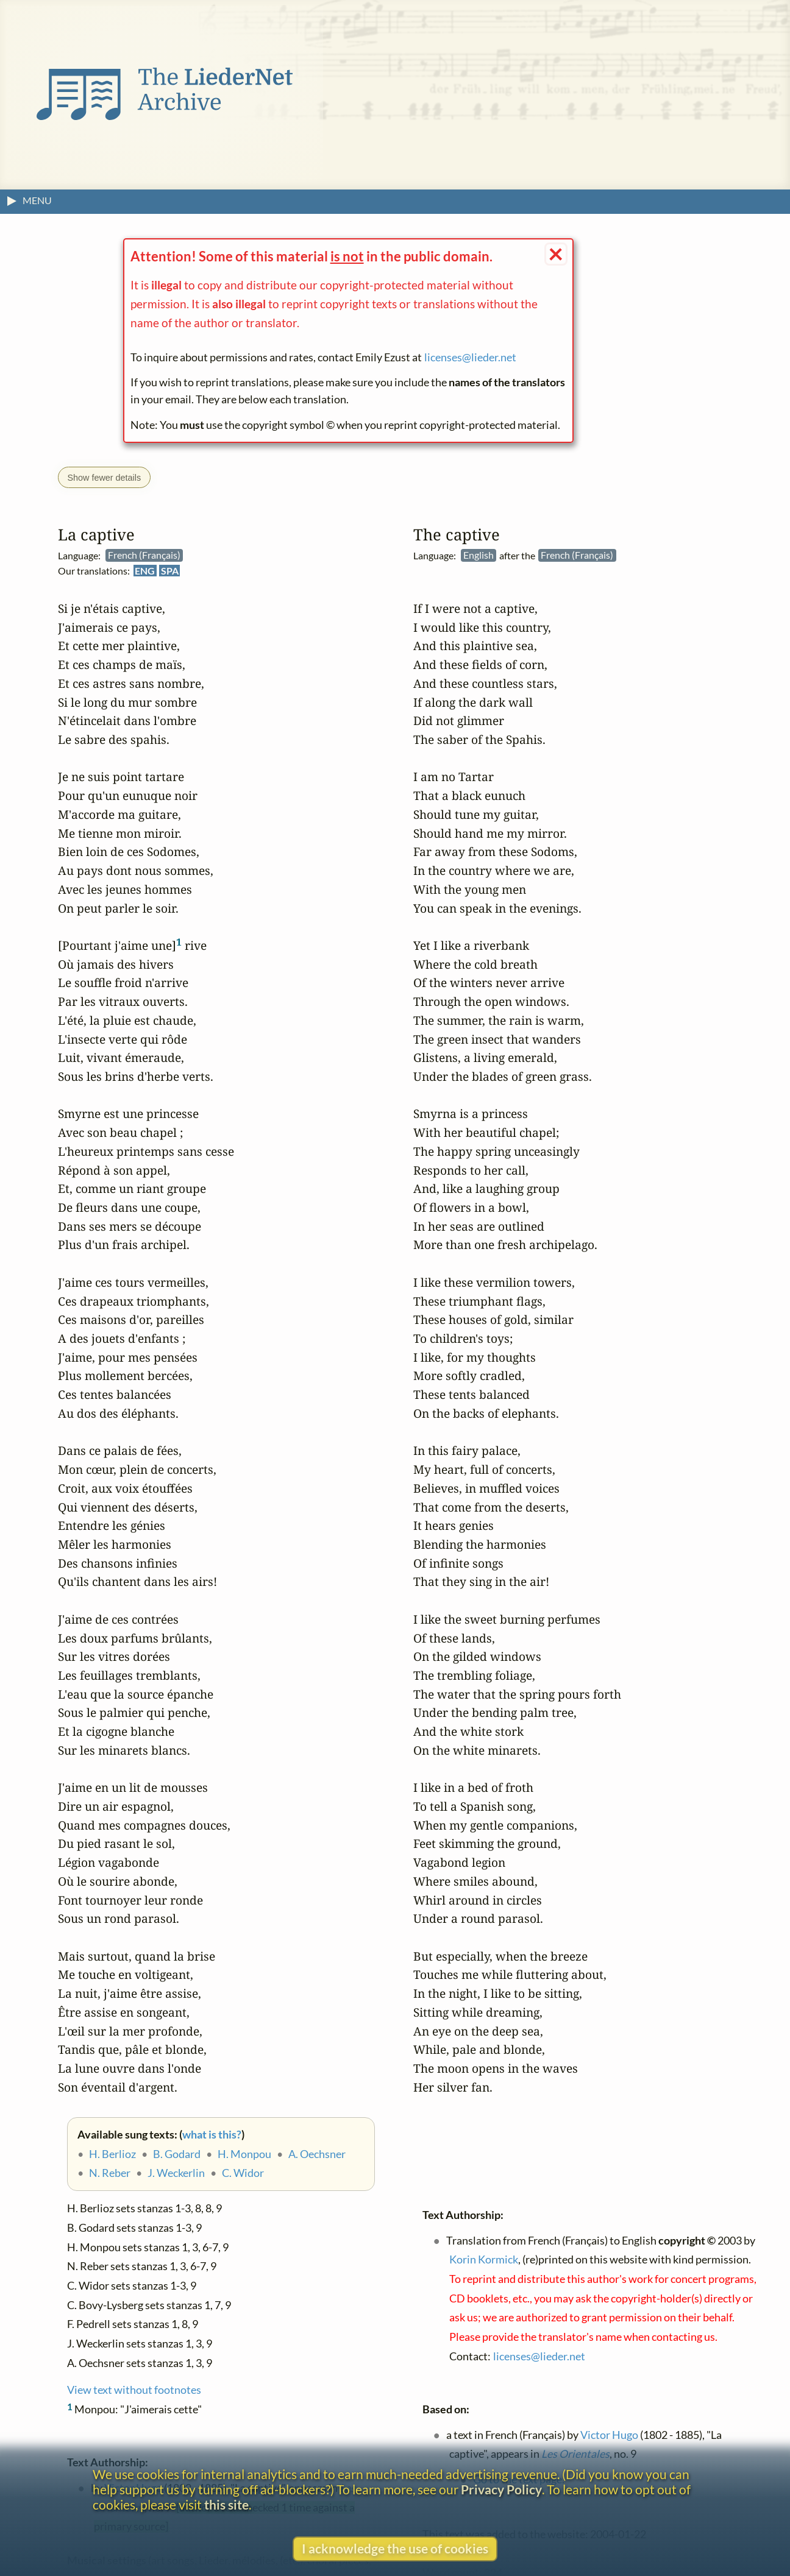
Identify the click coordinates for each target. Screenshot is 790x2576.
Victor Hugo (609, 2435)
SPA (170, 570)
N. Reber (109, 2173)
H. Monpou (244, 2154)
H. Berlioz (112, 2154)
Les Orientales (575, 2454)
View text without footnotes (134, 2390)
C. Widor (243, 2173)
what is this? (211, 2134)
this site (226, 2504)
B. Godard (177, 2154)
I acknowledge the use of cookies (395, 2548)
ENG (145, 570)
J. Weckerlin (176, 2173)
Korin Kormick (483, 2260)
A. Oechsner (317, 2154)
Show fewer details (104, 478)
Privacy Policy (501, 2489)
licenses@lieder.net (470, 357)
